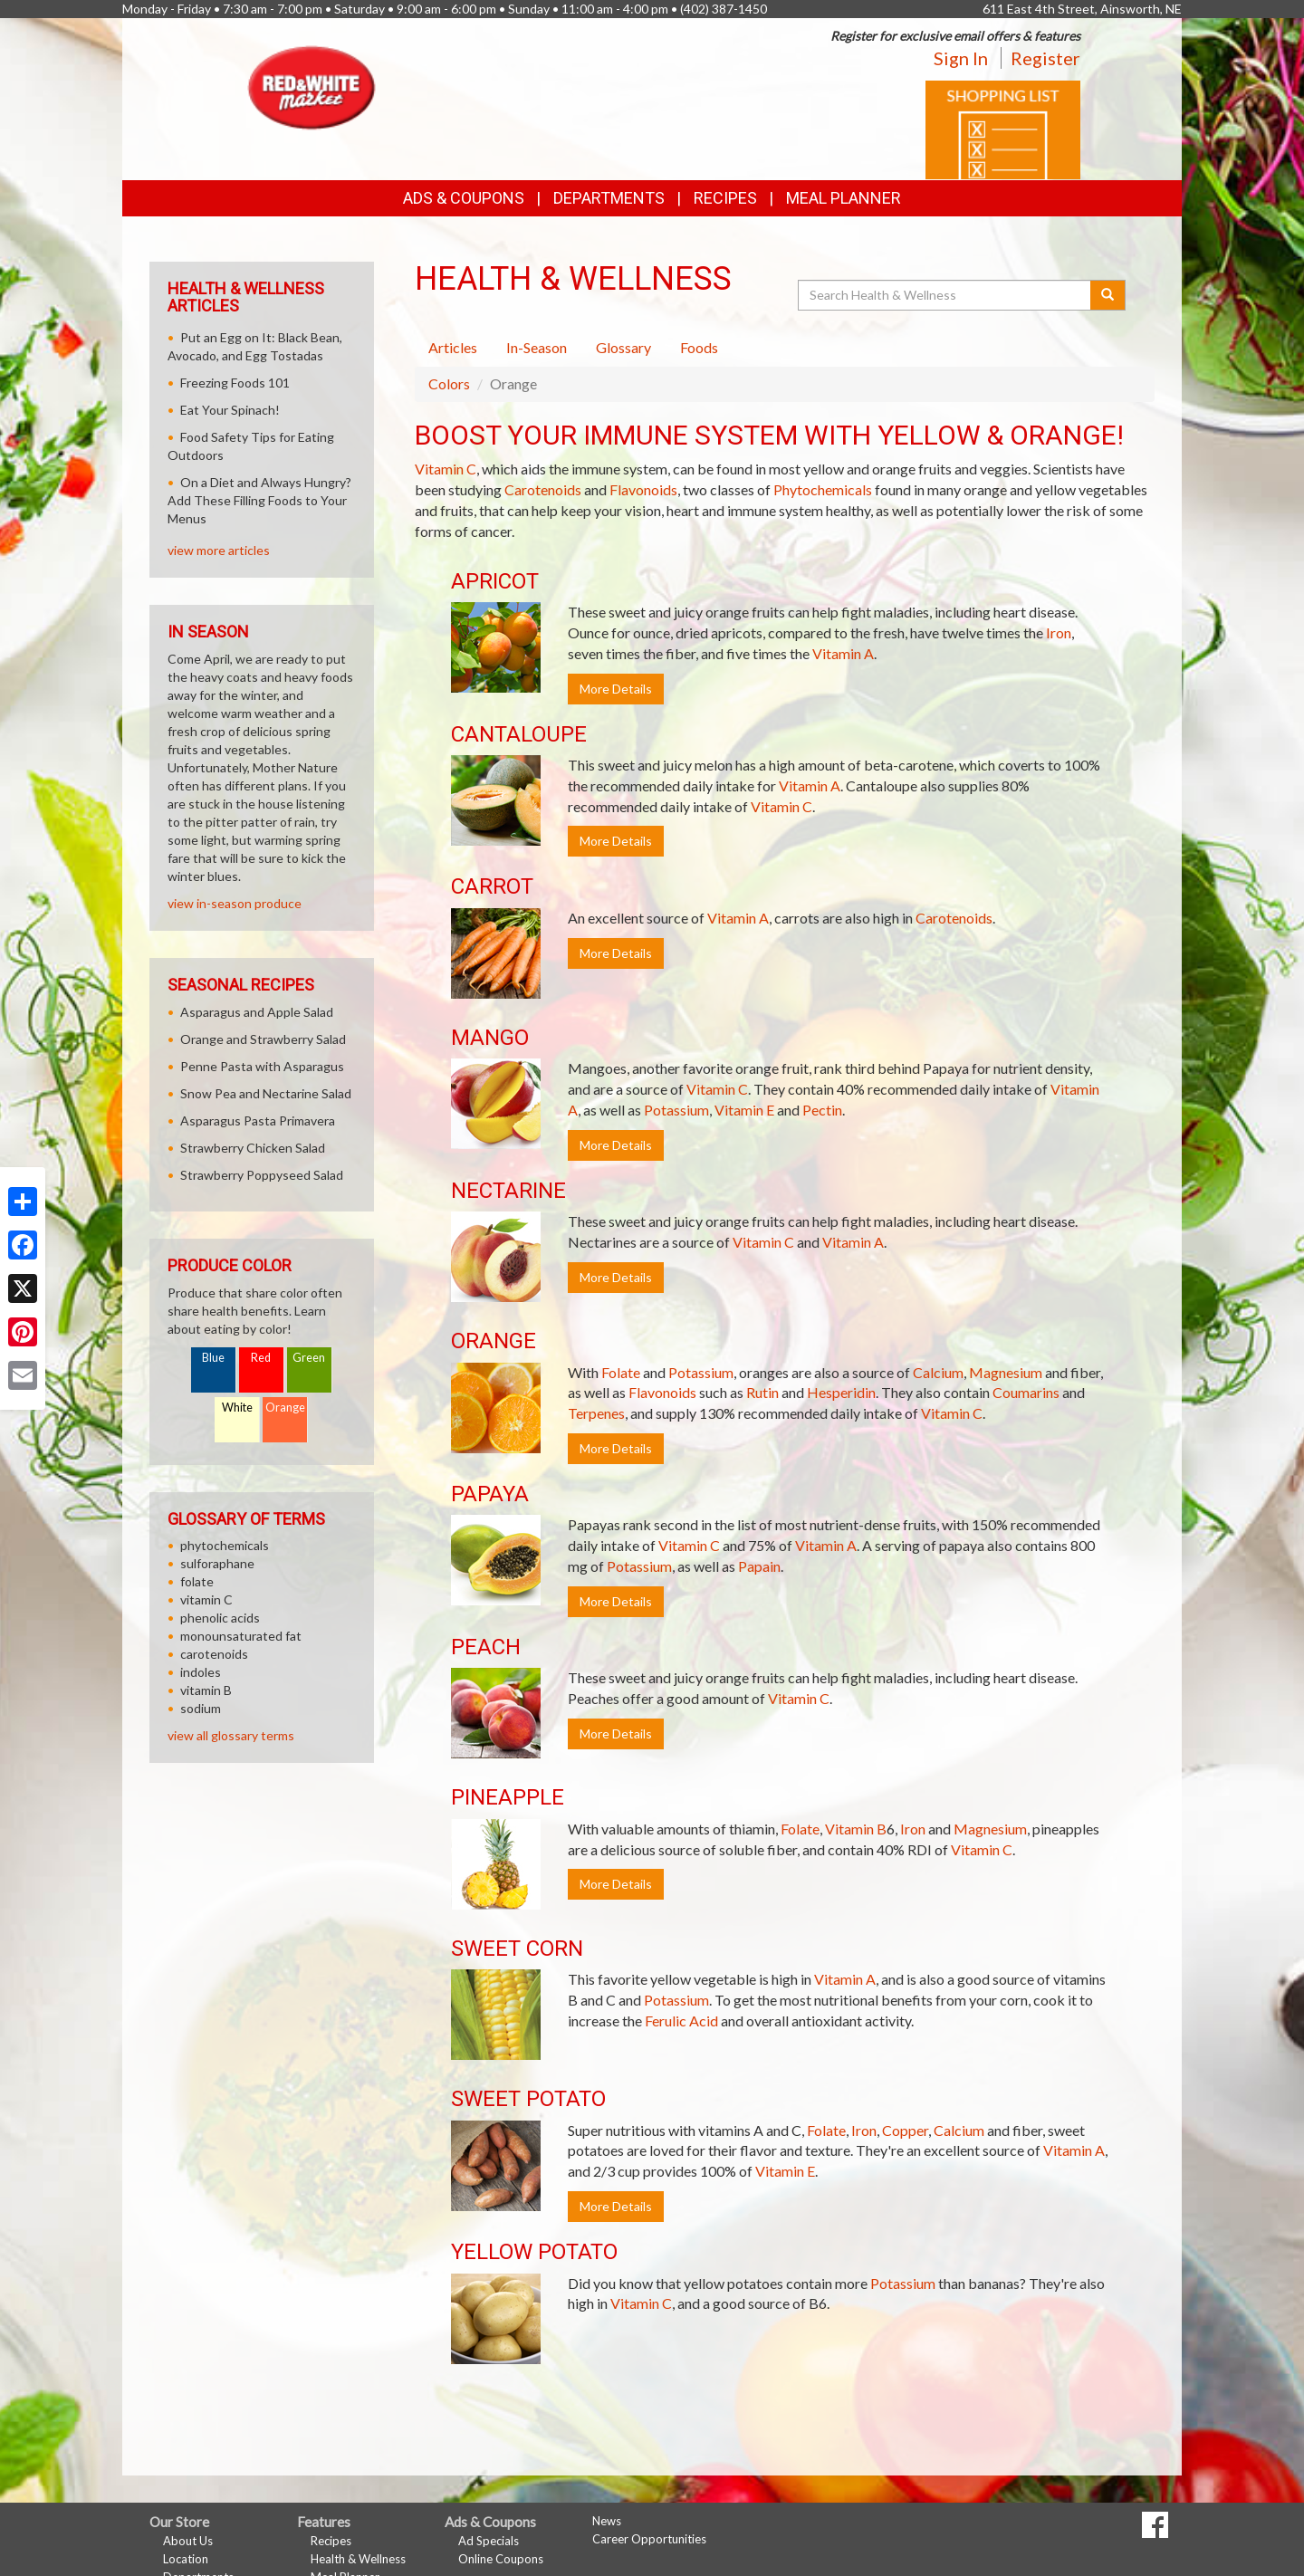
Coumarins (1026, 1392)
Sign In (961, 58)
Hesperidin (841, 1392)
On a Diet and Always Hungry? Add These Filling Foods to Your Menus (259, 500)
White (237, 1407)
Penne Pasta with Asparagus (262, 1066)
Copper (905, 2130)
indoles (200, 1672)
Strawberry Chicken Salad (252, 1147)
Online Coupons (500, 2559)
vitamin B (206, 1690)
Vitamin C (445, 468)
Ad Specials (488, 2540)
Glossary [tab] (623, 347)
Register (1045, 58)
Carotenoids (542, 489)
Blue (213, 1358)
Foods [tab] (699, 347)
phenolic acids (220, 1617)
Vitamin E (744, 1109)
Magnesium (1005, 1372)
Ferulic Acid (681, 2020)
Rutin (762, 1392)
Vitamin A (843, 653)
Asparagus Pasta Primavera (257, 1120)
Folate (620, 1372)
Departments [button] (609, 197)
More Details (616, 688)
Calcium (938, 1372)
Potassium (676, 1109)
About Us (188, 2540)
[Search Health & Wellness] (945, 295)
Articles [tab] (452, 347)
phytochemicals (224, 1545)
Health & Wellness (358, 2559)
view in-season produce (235, 903)
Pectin (822, 1109)
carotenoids (214, 1653)
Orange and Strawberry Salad (263, 1039)
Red (261, 1358)
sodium (200, 1708)
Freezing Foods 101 (235, 382)
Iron (1058, 632)
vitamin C (206, 1599)
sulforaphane (217, 1563)
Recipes (725, 197)
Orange (285, 1407)
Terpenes (596, 1413)
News (606, 2521)
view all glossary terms (231, 1735)
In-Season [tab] (536, 347)
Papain (759, 1566)
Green (308, 1358)
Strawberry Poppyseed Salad (261, 1175)
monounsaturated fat (241, 1635)
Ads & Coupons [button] (463, 197)
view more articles (219, 550)
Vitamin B (856, 1828)
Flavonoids (643, 489)
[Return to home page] (312, 86)
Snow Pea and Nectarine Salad (265, 1093)
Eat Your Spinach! (230, 409)
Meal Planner (843, 197)
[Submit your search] (1108, 295)
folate (197, 1581)
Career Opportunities (649, 2539)
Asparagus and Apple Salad (256, 1012)
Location (185, 2559)
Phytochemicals (822, 489)
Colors (449, 383)
